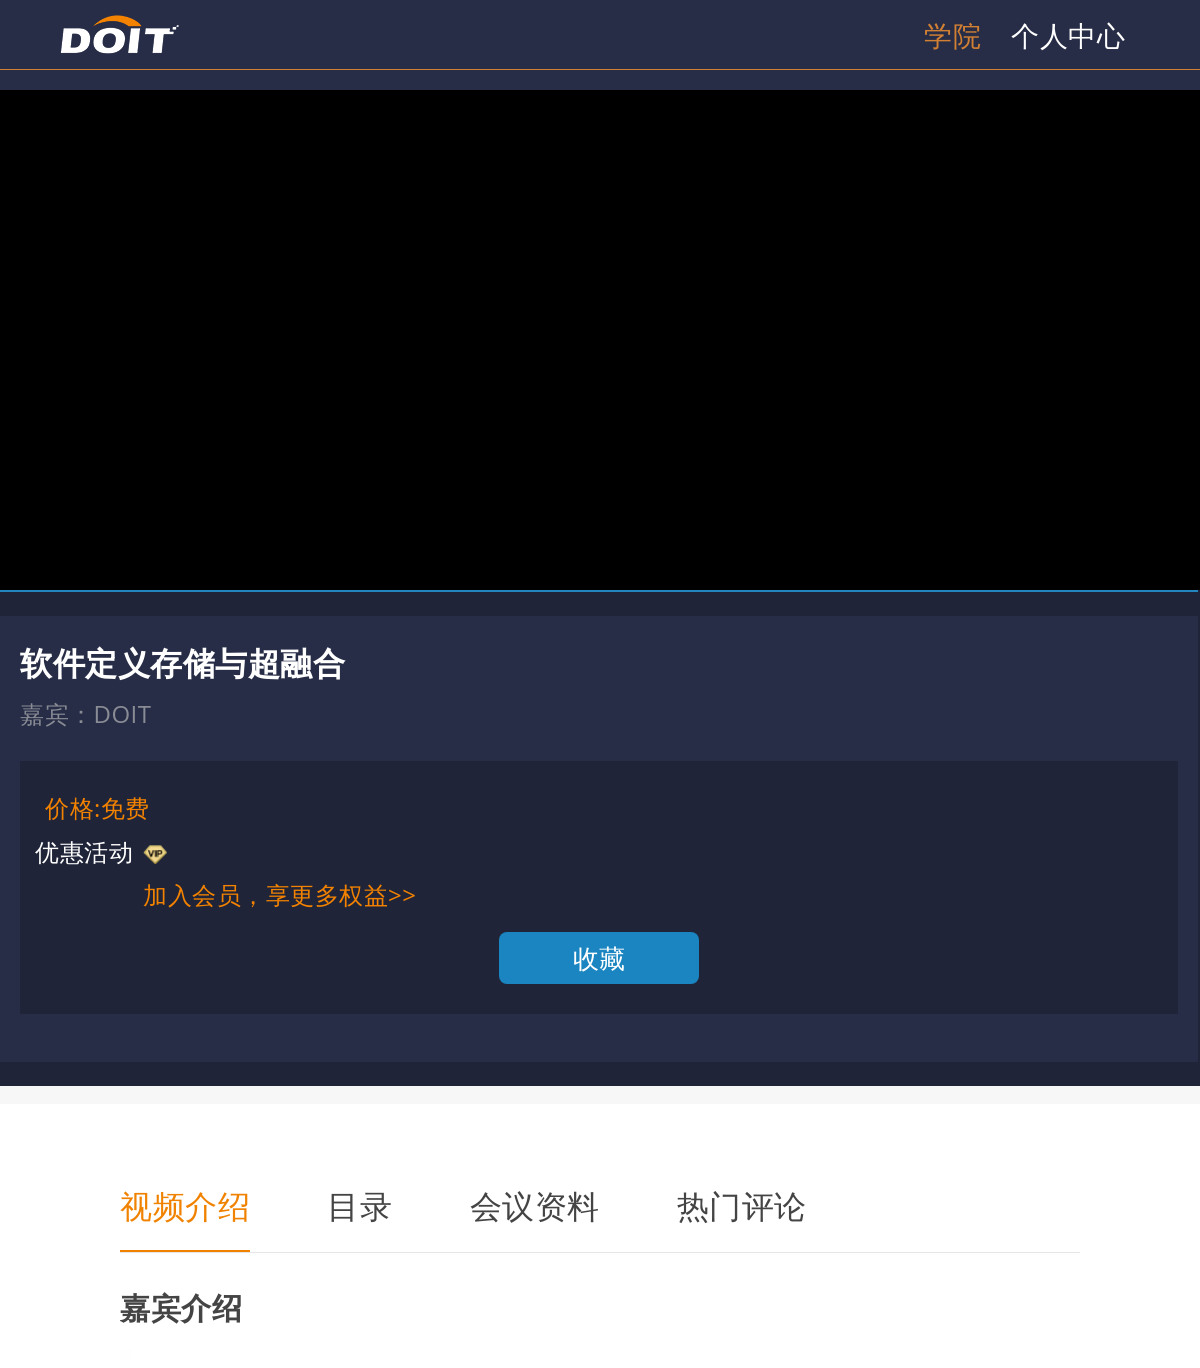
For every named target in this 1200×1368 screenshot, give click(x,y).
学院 (952, 35)
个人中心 (1068, 35)
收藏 (599, 958)
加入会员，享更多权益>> (279, 894)
